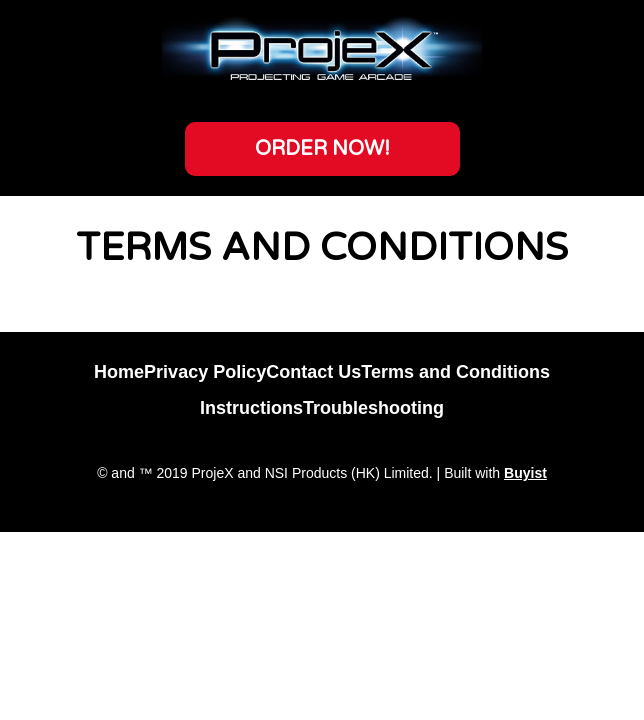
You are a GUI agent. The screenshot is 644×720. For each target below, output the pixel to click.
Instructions (251, 408)
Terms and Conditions (455, 372)
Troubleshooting (373, 408)
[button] (322, 149)
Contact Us (313, 372)
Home (119, 372)
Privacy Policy (205, 372)
